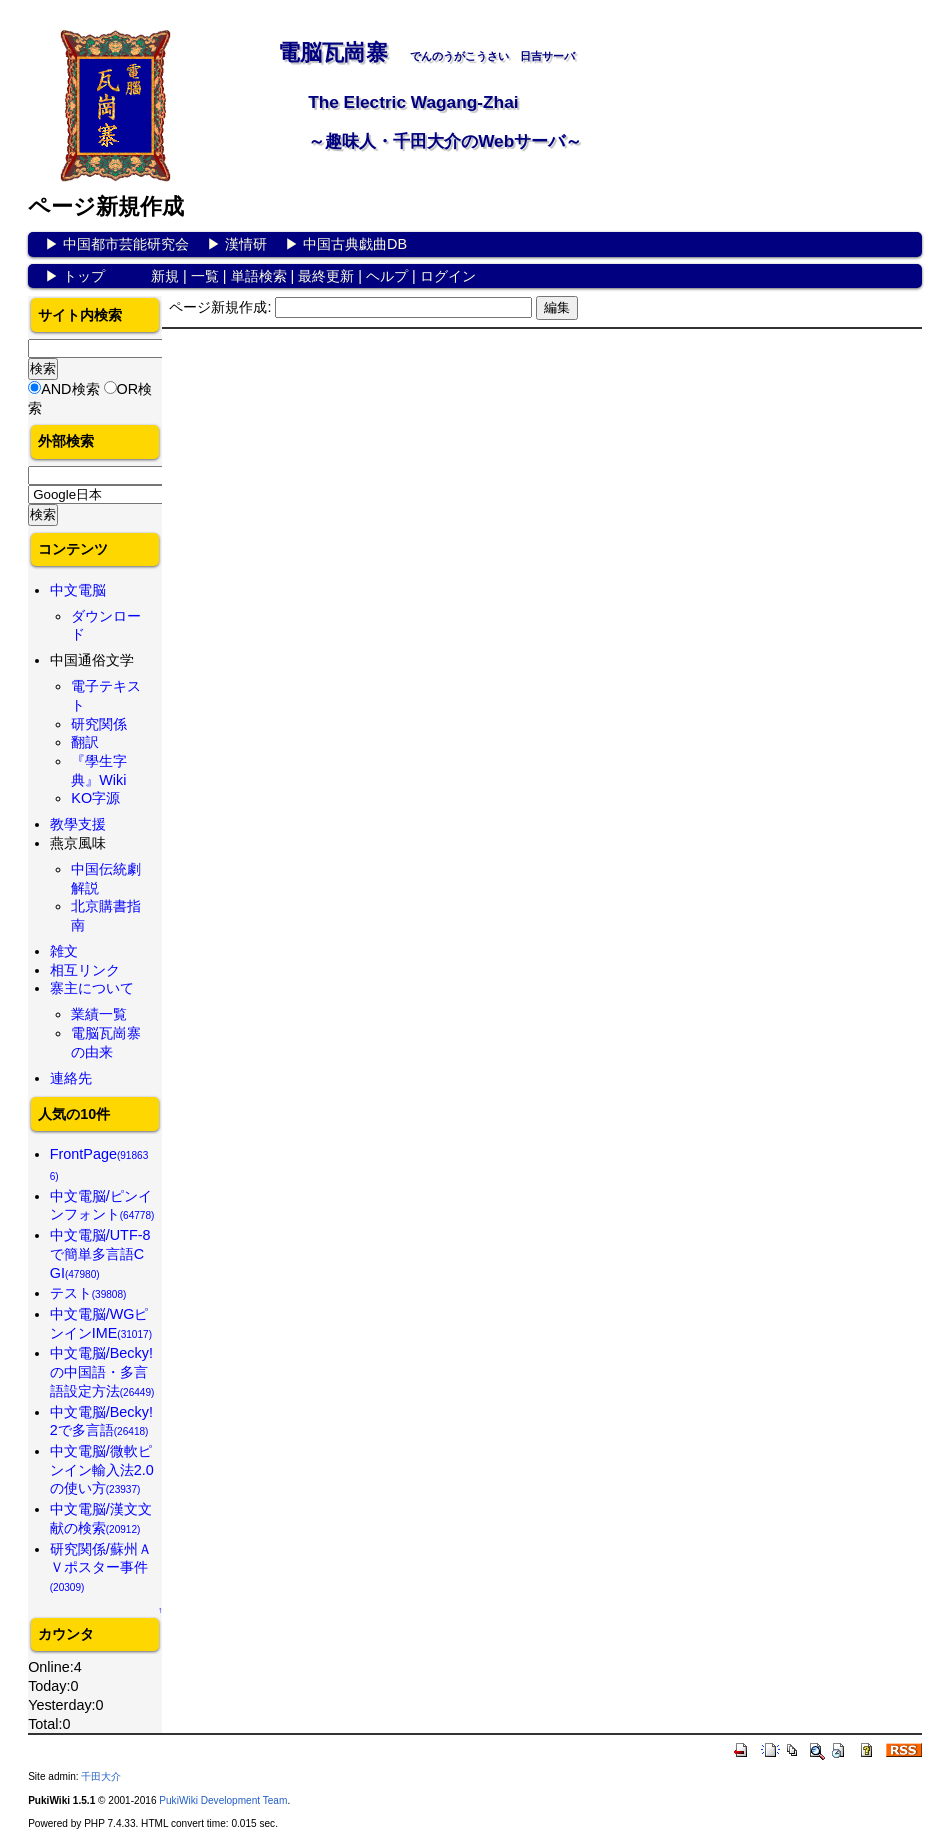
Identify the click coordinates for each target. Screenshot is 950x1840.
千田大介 (101, 1776)
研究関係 (99, 724)
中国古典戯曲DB (355, 244)
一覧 (205, 276)
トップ (84, 276)
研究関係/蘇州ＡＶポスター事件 (101, 1567)
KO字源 (95, 798)
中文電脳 (78, 590)
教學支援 (78, 824)
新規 (165, 276)
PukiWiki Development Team (223, 1800)
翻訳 (85, 742)
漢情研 (246, 244)
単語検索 (259, 276)
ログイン (448, 276)
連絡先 (71, 1078)
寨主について (92, 988)
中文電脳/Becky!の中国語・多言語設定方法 (102, 1371)
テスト (88, 1293)
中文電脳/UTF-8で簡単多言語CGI (100, 1253)
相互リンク (85, 970)
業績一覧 (99, 1014)
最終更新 (326, 276)
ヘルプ (387, 276)
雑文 (64, 951)
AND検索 (70, 389)
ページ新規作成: (220, 307)
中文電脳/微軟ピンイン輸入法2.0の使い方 (102, 1469)
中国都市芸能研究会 (126, 244)
